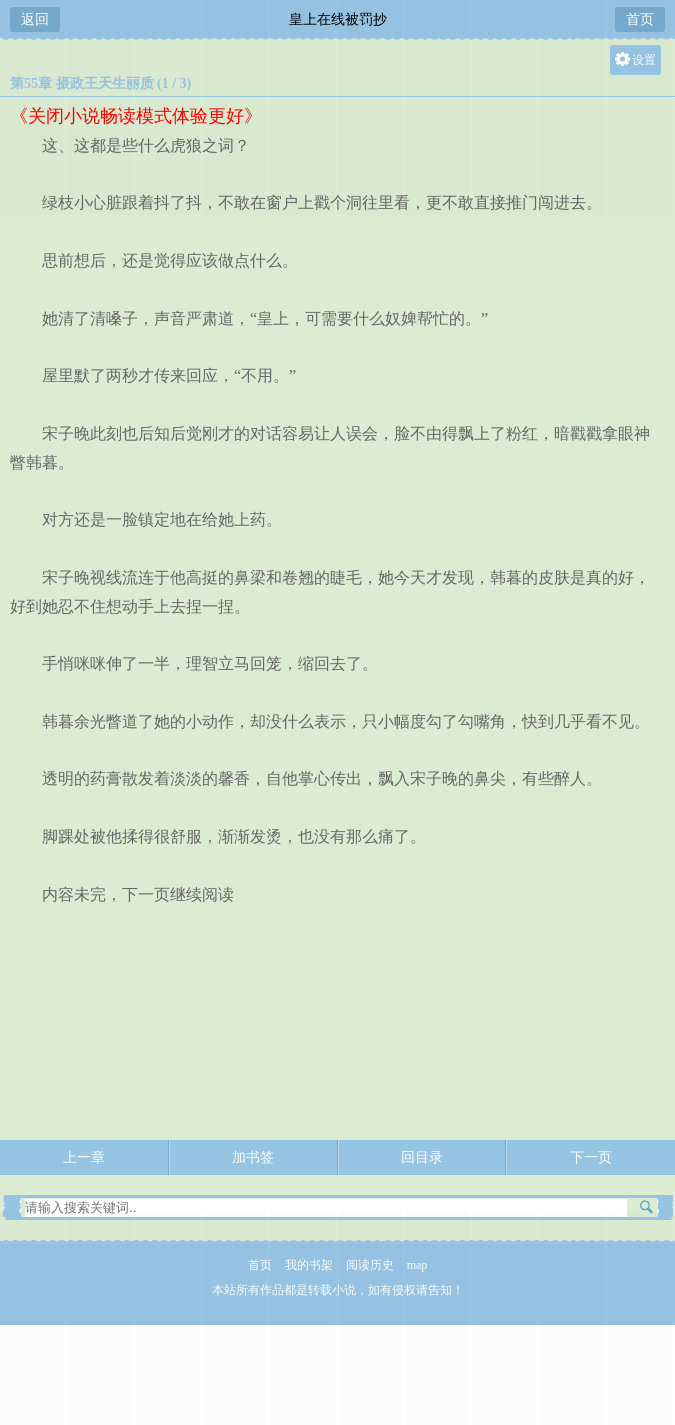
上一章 (84, 1157)
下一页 (591, 1157)
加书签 (253, 1157)
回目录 (422, 1157)
